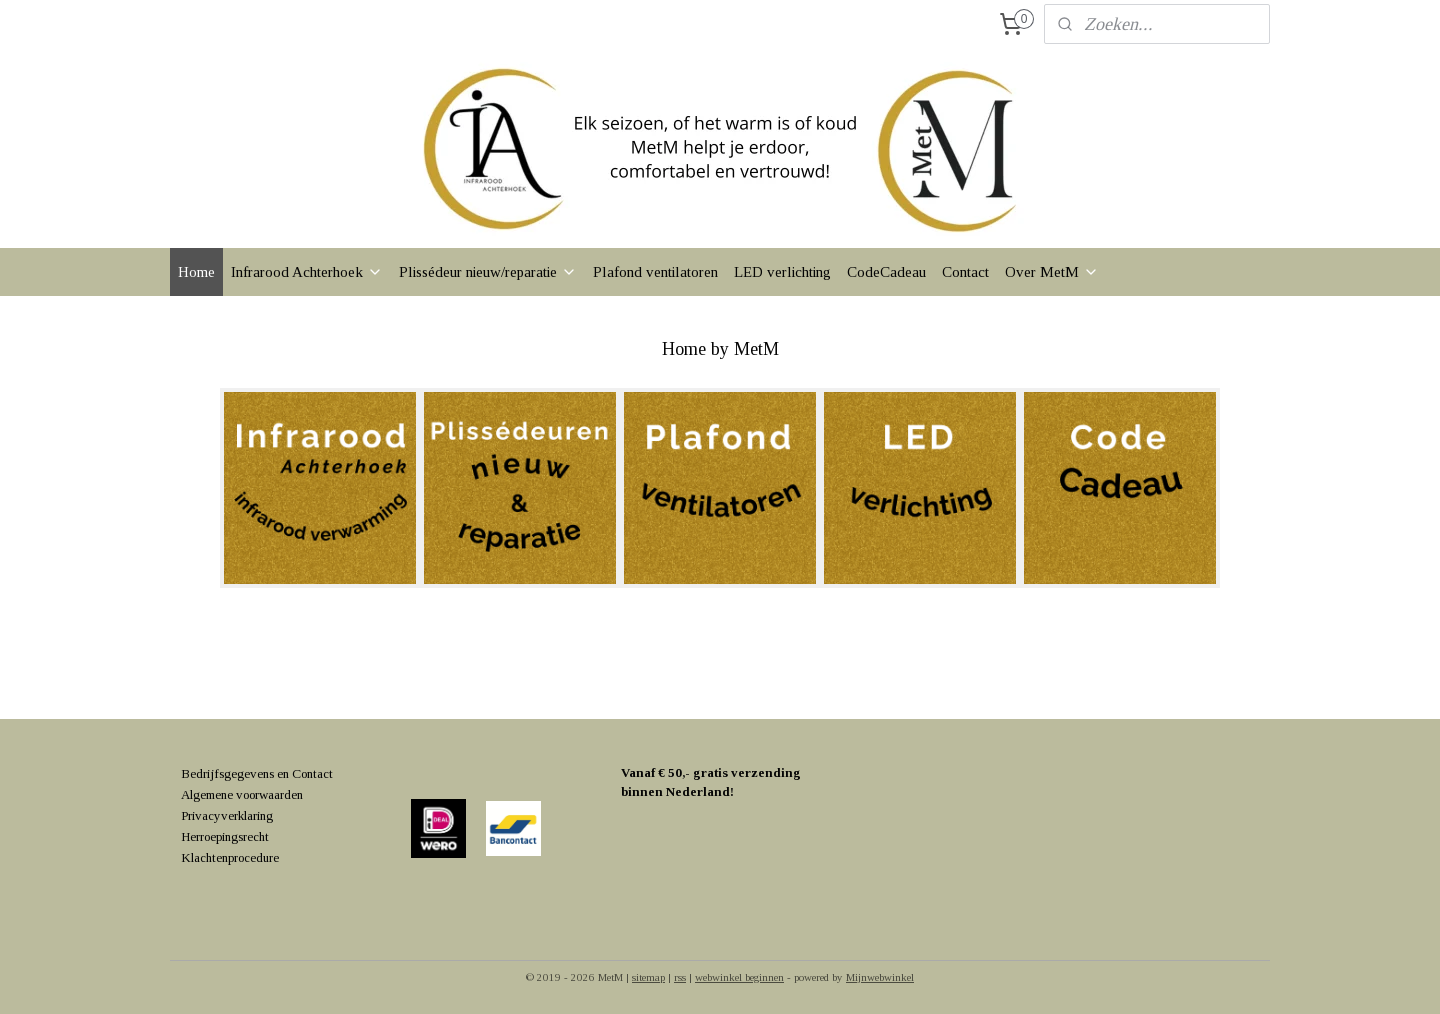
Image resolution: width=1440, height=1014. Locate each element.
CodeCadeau (886, 272)
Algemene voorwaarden (242, 794)
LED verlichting (782, 272)
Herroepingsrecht (225, 836)
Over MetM (1052, 272)
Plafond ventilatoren (655, 272)
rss (680, 977)
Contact (965, 272)
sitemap (648, 977)
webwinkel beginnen (739, 977)
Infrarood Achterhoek (307, 272)
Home (196, 272)
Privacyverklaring (227, 815)
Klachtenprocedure (230, 857)
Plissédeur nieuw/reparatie (488, 272)
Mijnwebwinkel (880, 977)
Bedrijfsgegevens (227, 773)
